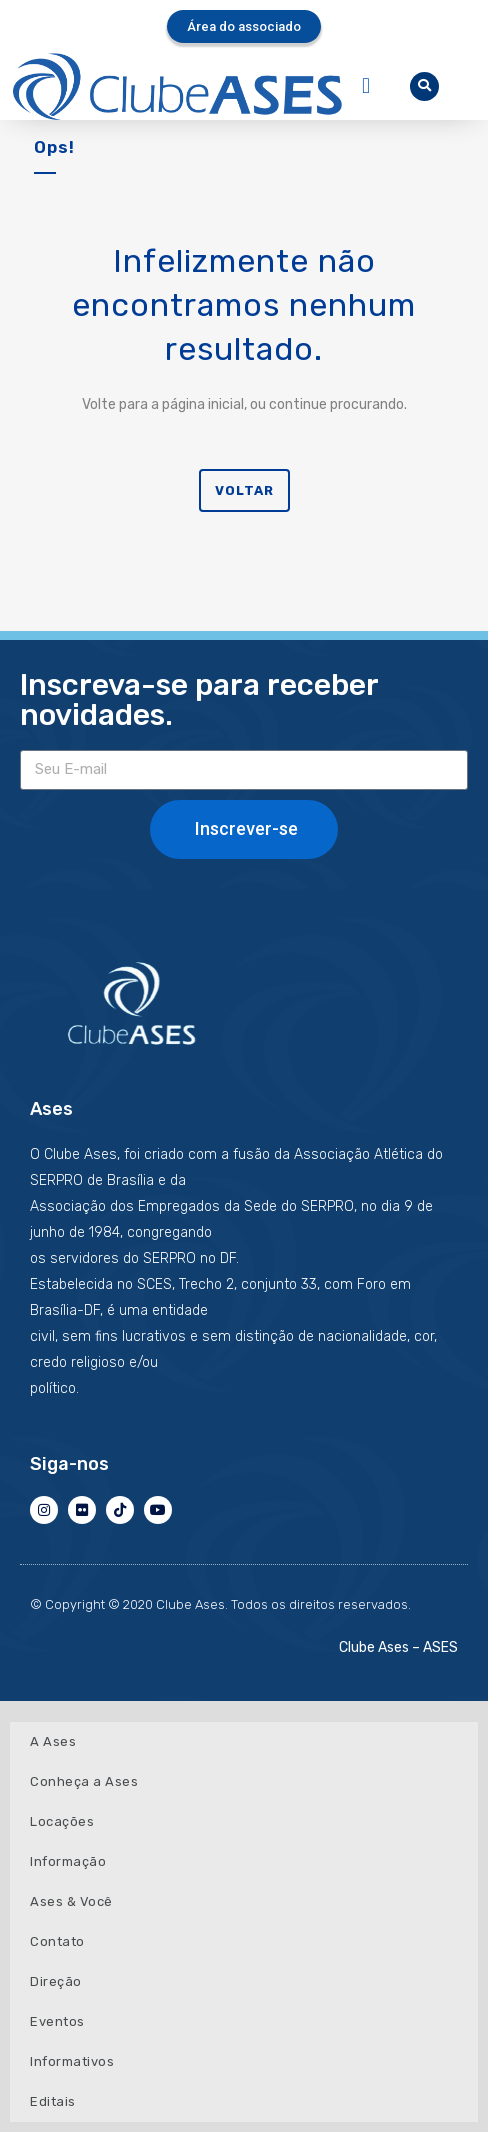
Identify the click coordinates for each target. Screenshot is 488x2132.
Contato (57, 1941)
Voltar (244, 490)
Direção (56, 1981)
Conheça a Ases (84, 1781)
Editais (53, 2101)
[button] (365, 86)
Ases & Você (71, 1901)
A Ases (53, 1741)
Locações (62, 1821)
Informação (68, 1861)
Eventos (57, 2021)
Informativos (72, 2061)
